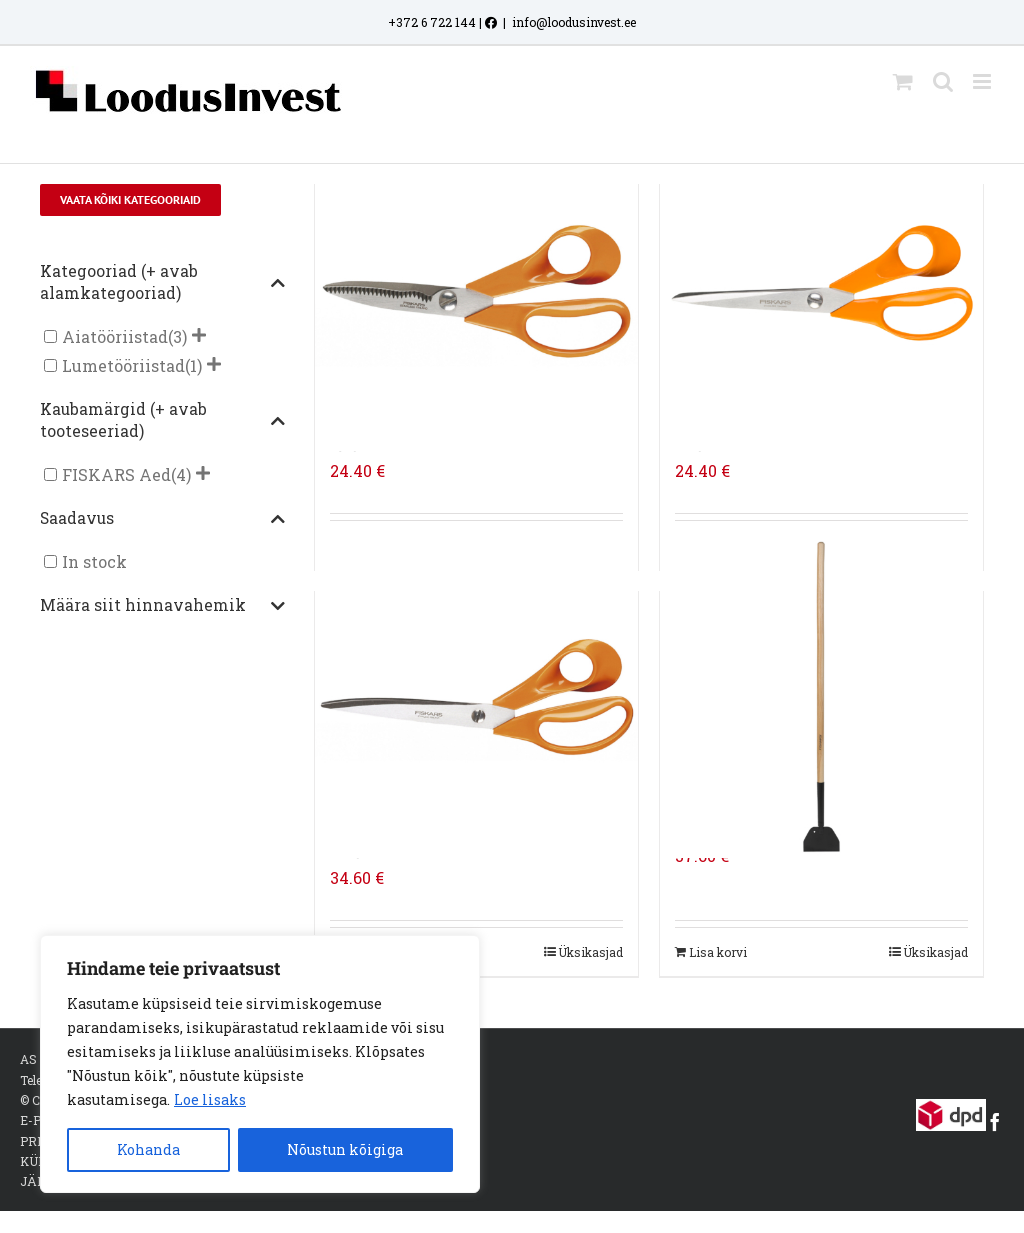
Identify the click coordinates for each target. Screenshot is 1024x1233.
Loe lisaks (210, 1099)
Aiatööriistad (115, 336)
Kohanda (148, 1149)
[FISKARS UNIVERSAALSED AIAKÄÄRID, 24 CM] (476, 696)
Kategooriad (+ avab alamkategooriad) (163, 282)
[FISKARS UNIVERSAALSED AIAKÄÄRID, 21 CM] (821, 289)
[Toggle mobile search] (943, 81)
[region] (260, 1064)
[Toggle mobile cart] (903, 81)
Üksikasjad (590, 952)
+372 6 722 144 (432, 22)
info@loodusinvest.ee (574, 22)
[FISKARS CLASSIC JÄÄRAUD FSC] (821, 696)
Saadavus (163, 519)
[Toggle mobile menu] (983, 81)
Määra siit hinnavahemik (163, 606)
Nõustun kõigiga (345, 1149)
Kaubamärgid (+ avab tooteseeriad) (163, 420)
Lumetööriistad (123, 365)
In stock (94, 561)
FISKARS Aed (116, 474)
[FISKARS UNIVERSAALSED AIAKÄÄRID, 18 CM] (476, 289)
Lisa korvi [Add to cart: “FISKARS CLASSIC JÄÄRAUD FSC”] (718, 952)
